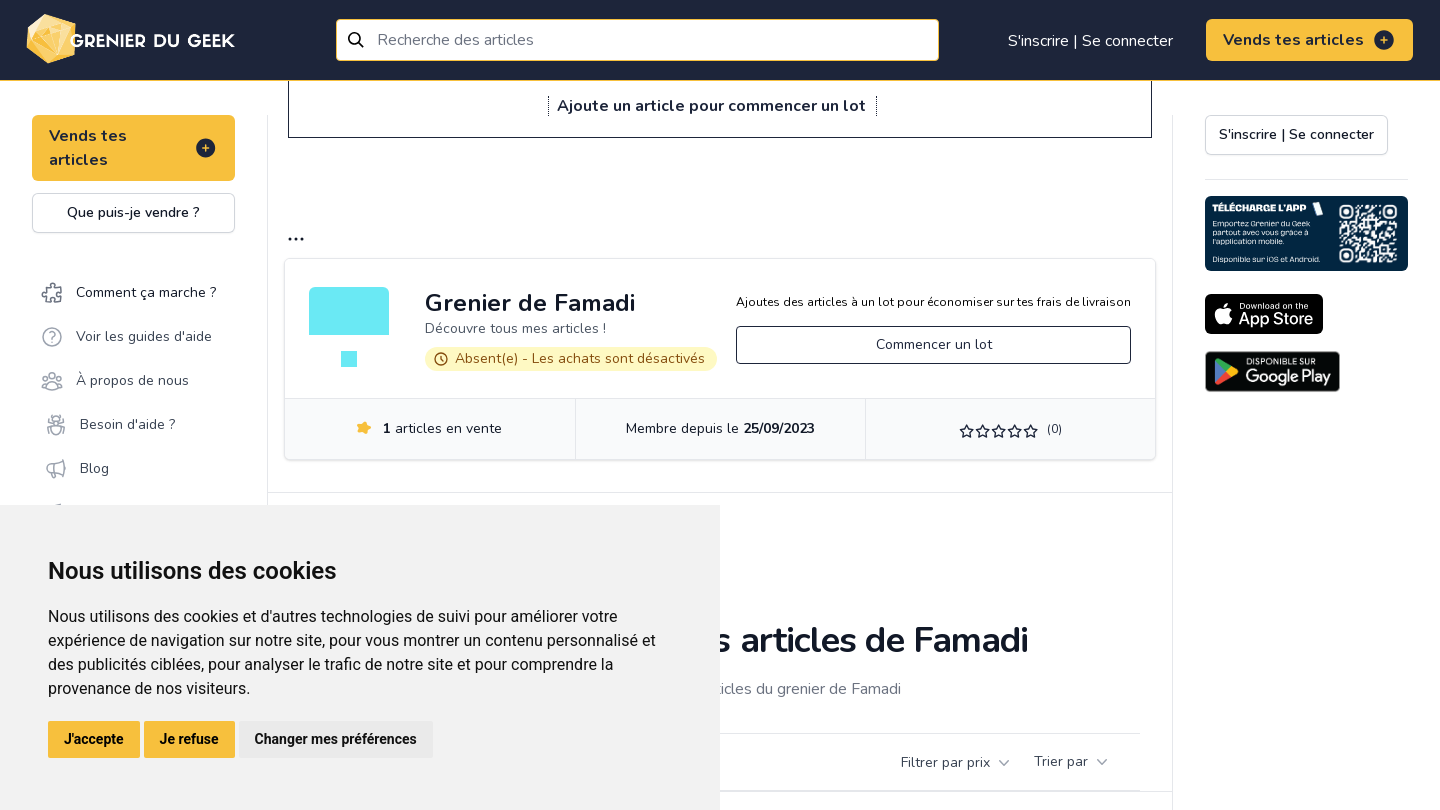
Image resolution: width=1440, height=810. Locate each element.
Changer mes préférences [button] (336, 739)
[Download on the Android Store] (1272, 371)
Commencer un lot (934, 344)
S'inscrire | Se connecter (1090, 41)
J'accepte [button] (94, 739)
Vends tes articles (1309, 40)
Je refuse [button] (189, 739)
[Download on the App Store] (1264, 314)
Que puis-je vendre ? (133, 212)
